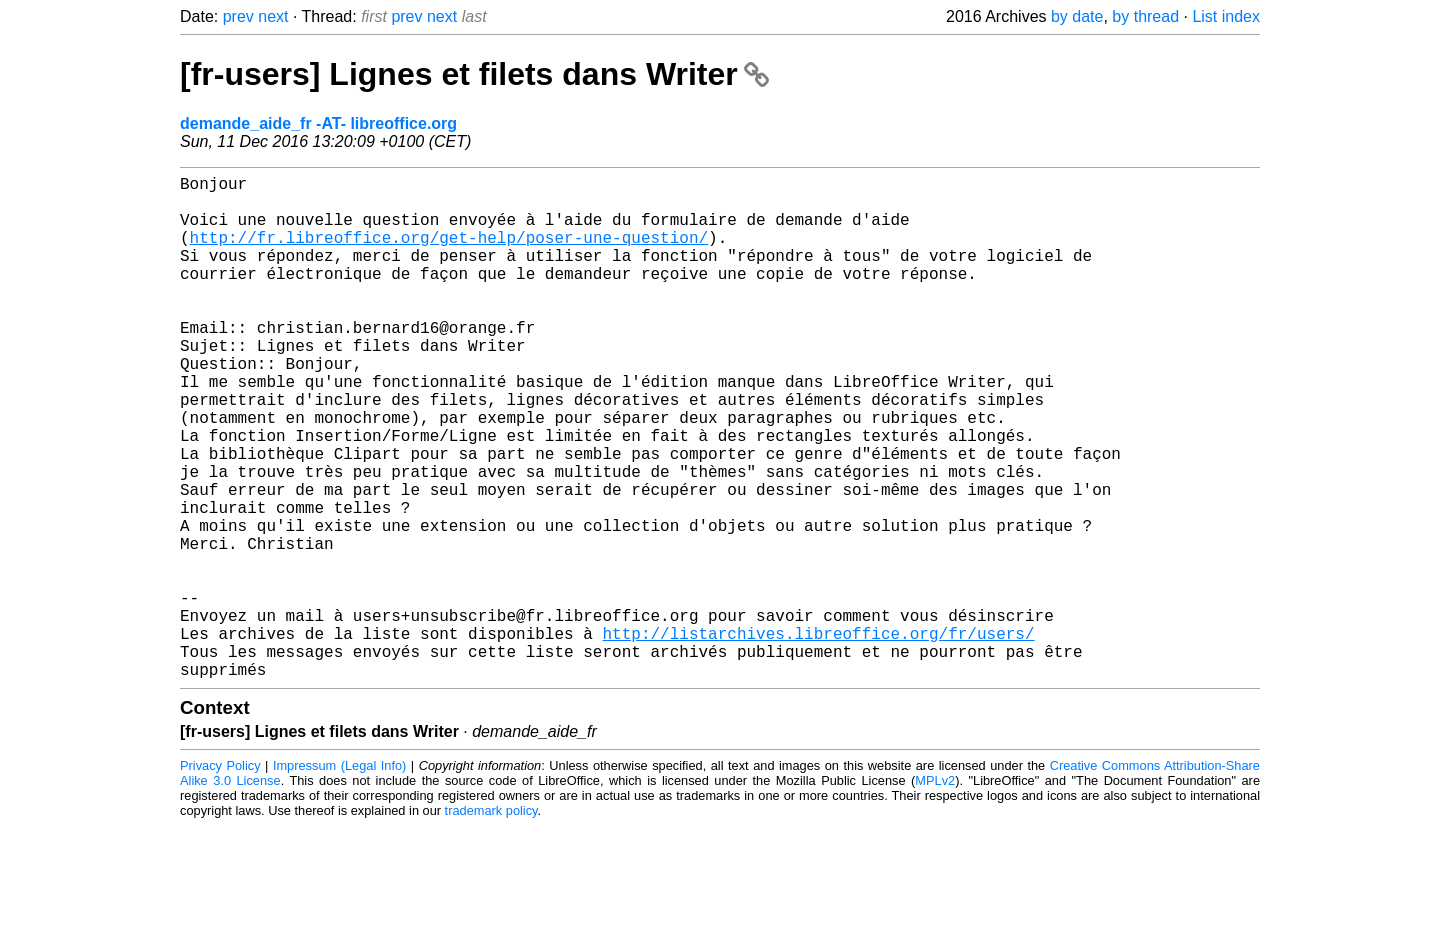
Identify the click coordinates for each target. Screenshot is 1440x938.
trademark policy (491, 922)
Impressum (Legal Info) (339, 877)
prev (238, 16)
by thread (1145, 16)
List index (1226, 16)
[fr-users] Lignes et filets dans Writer (474, 74)
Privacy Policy (220, 877)
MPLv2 (935, 892)
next (273, 16)
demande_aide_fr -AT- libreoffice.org (318, 123)
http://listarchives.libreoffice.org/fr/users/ (818, 737)
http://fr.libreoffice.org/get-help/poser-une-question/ (449, 253)
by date (1077, 16)
